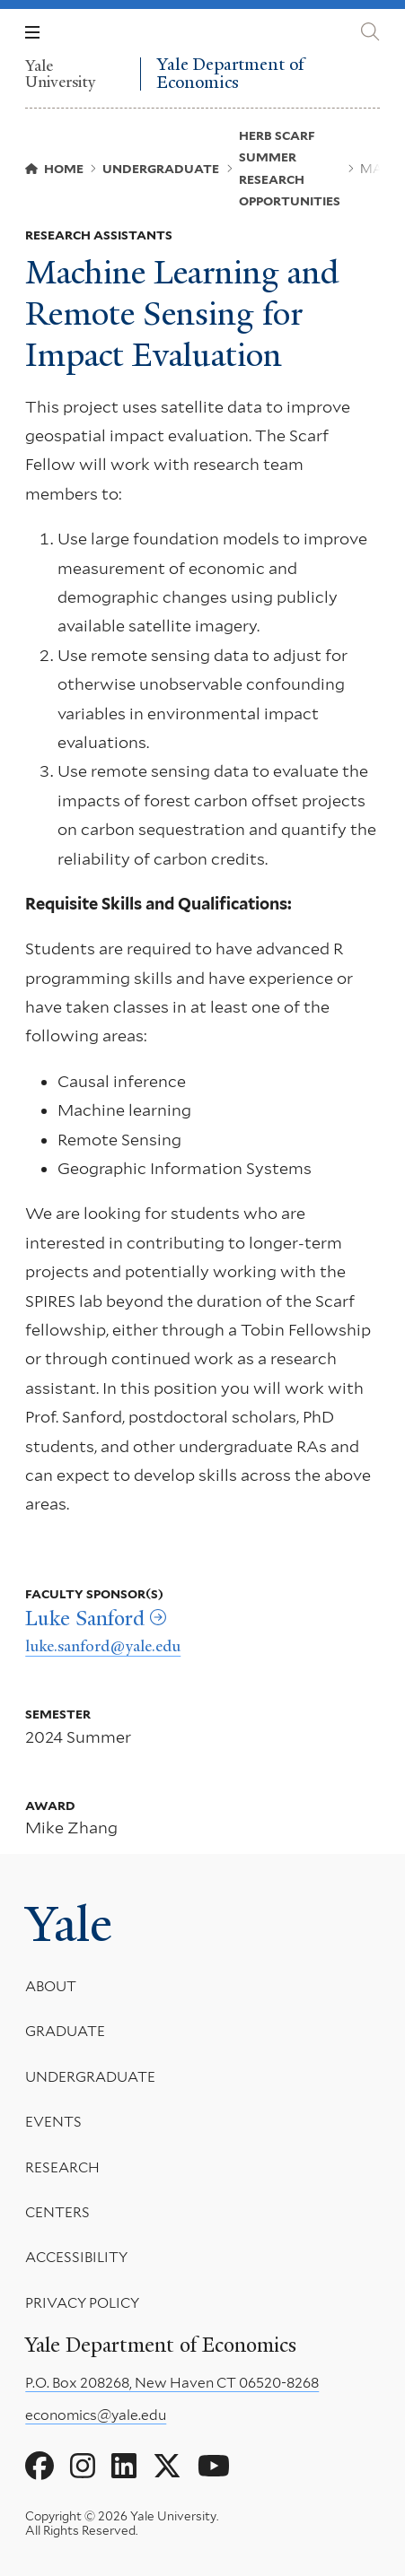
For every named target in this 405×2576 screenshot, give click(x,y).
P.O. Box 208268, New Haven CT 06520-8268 (172, 2382)
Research (62, 2166)
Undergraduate (90, 2076)
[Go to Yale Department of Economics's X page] (167, 2467)
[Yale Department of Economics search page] (370, 31)
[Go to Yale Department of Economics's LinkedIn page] (123, 2467)
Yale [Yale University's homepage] (68, 1924)
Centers (57, 2212)
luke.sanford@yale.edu (102, 1646)
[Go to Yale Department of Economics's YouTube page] (214, 2467)
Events (53, 2121)
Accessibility (76, 2257)
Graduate (65, 2031)
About (50, 1986)
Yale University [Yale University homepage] (60, 74)
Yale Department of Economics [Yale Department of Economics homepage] (230, 73)
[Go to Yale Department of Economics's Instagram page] (82, 2467)
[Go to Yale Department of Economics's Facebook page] (39, 2467)
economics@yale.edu (95, 2415)
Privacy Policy (82, 2302)
